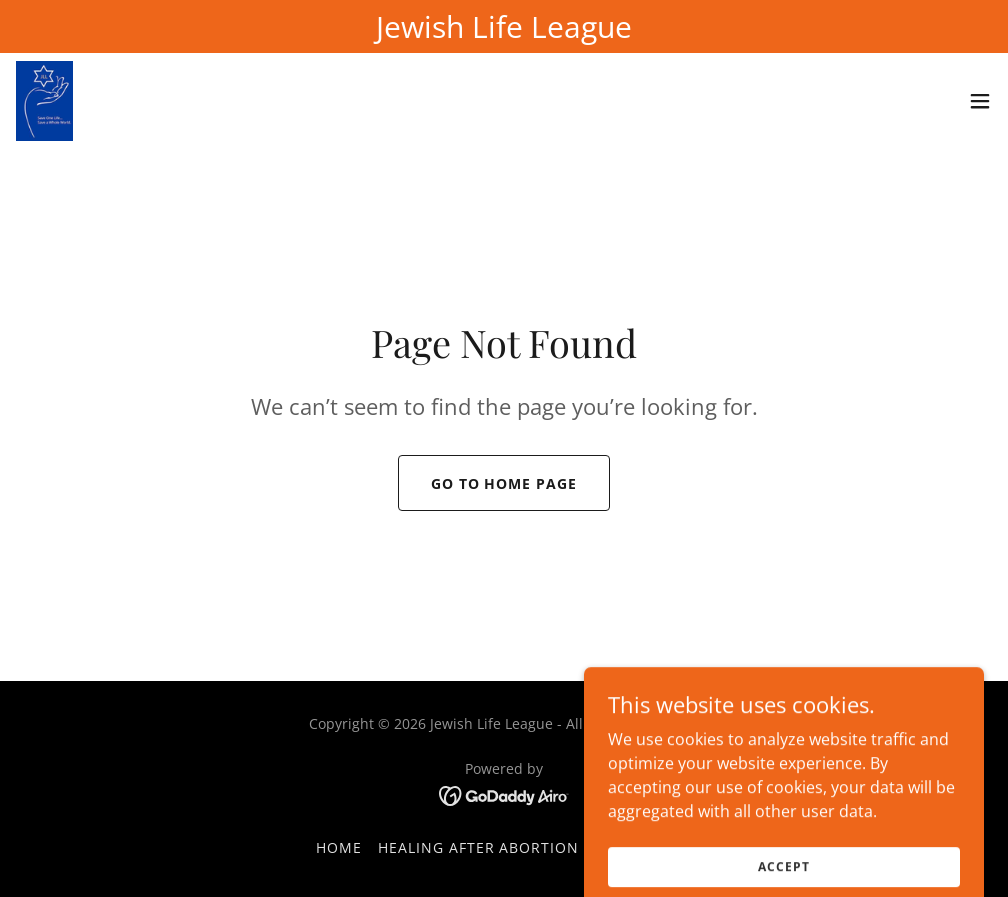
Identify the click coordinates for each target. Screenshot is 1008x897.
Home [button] (339, 847)
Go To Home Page (504, 483)
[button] (980, 101)
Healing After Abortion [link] (479, 847)
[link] (44, 101)
